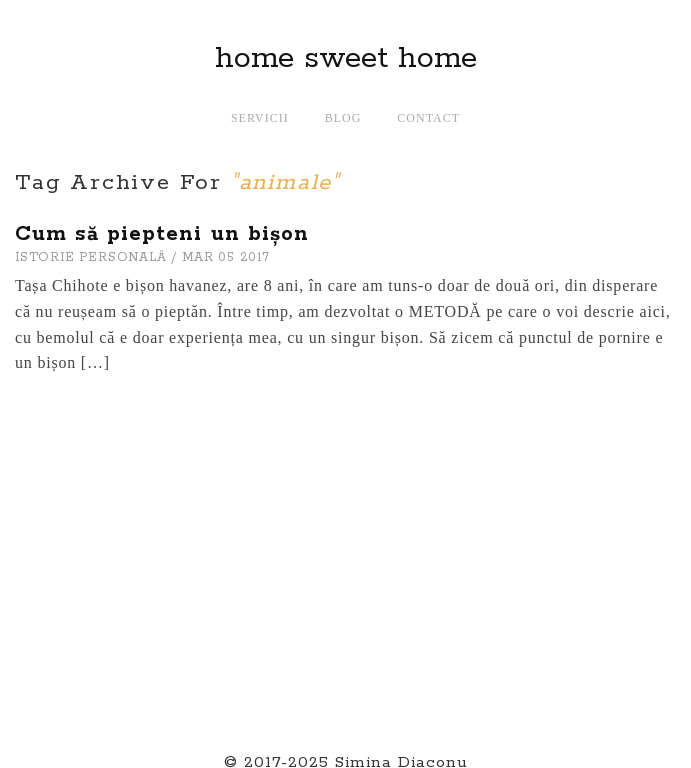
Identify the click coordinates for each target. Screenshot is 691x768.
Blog (343, 118)
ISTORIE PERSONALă (91, 257)
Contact (428, 118)
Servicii (260, 118)
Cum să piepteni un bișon (162, 234)
